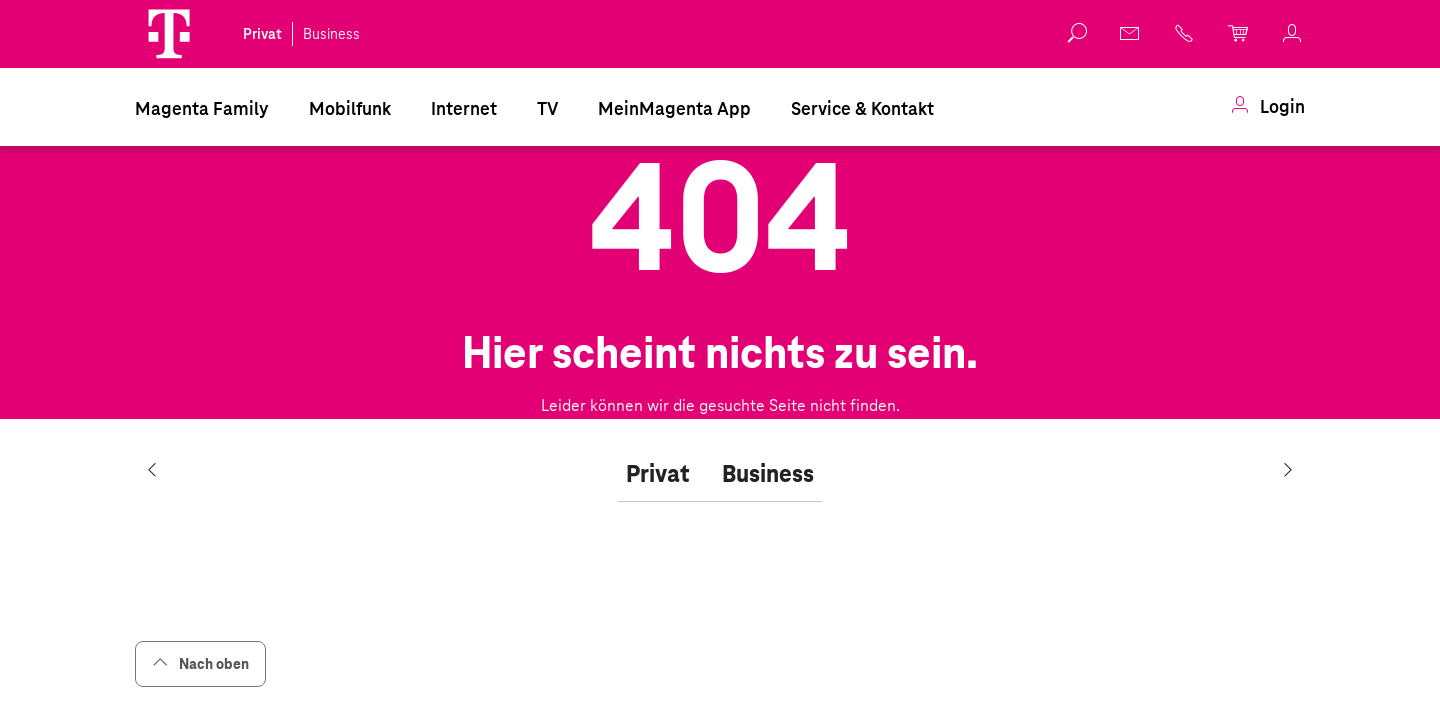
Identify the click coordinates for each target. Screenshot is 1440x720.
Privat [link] (262, 34)
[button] (169, 34)
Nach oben (200, 663)
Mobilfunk (350, 108)
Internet (464, 108)
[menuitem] (202, 107)
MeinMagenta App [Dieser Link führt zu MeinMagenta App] (674, 108)
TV (547, 108)
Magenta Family (202, 108)
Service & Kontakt (862, 108)
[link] (1267, 107)
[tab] (658, 475)
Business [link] (331, 34)
